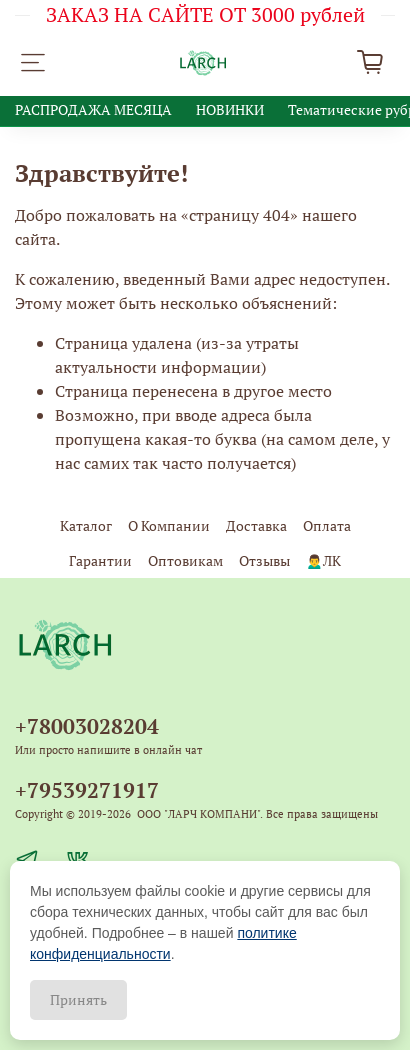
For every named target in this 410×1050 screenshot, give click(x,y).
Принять (78, 999)
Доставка (256, 525)
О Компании (169, 525)
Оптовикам (185, 560)
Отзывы (264, 560)
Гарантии (100, 560)
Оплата (327, 525)
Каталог (86, 525)
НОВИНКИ (230, 109)
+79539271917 (87, 790)
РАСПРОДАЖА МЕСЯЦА (93, 109)
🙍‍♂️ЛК (323, 560)
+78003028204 (87, 726)
